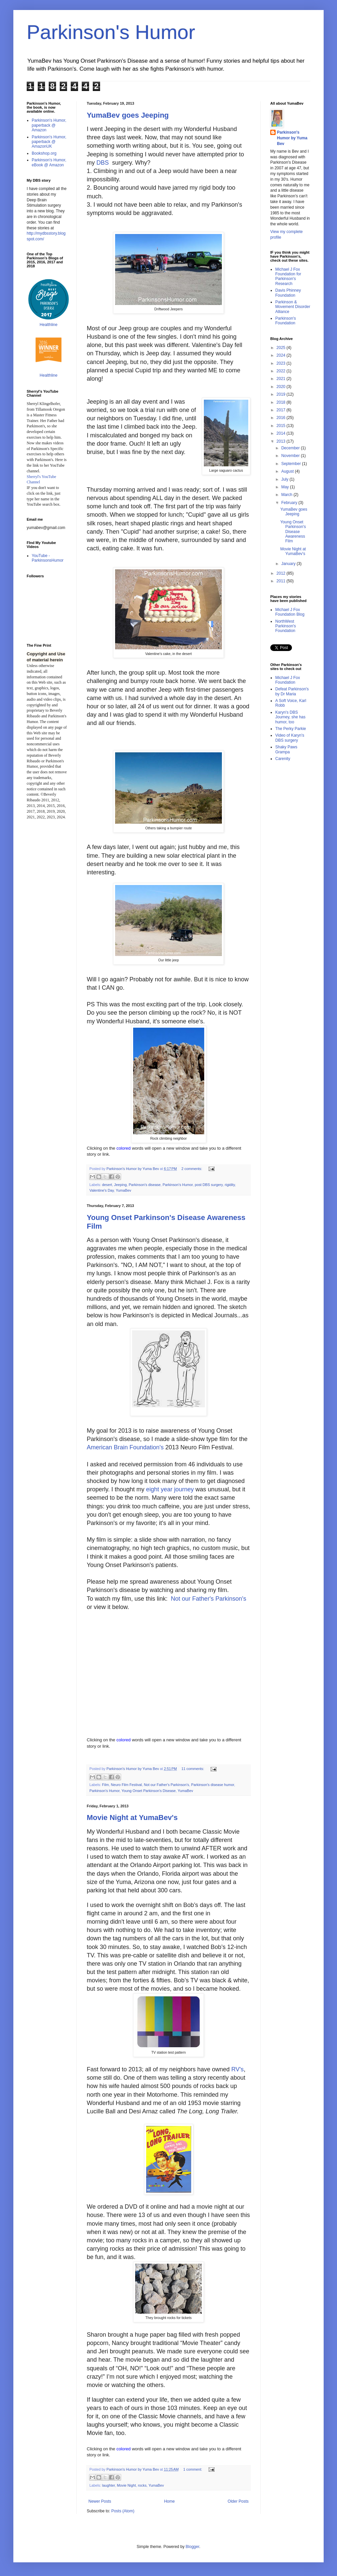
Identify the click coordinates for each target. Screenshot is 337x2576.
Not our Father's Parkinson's (208, 1598)
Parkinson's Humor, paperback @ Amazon (49, 125)
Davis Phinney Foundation (288, 292)
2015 (282, 425)
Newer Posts (99, 2501)
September (291, 463)
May (285, 487)
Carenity (282, 758)
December (291, 448)
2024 (282, 355)
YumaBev (123, 1190)
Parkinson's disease (145, 1185)
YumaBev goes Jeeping (128, 115)
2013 (282, 441)
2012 (282, 573)
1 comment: (193, 2469)
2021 (282, 378)
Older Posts (238, 2501)
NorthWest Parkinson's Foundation (285, 626)
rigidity (230, 1185)
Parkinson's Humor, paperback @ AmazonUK (49, 142)
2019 (282, 394)
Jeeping (120, 1185)
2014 (282, 433)
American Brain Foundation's (125, 1447)
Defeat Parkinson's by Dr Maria (292, 691)
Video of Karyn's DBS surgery (289, 737)
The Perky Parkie (290, 728)
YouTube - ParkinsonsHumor (47, 558)
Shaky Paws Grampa (286, 749)
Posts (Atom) (122, 2511)
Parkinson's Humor (111, 32)
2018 (282, 402)
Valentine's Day (101, 1190)
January (289, 563)
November (291, 455)
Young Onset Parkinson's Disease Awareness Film (293, 532)
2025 (282, 347)
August (288, 471)
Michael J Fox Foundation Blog (289, 612)
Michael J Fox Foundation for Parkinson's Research (288, 276)
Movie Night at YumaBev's (132, 1817)
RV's (237, 2069)
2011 (282, 581)
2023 (282, 363)
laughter (108, 2485)
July (285, 479)
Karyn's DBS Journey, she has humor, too (290, 717)
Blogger (192, 2546)
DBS (103, 162)
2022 (282, 371)
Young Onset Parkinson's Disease (148, 1791)
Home (169, 2501)
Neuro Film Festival (126, 1785)
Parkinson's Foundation (285, 320)
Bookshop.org (44, 153)
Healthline (48, 324)
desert (107, 1185)
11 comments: (193, 1769)
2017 (282, 410)
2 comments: (192, 1169)
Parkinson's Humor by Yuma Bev (292, 138)
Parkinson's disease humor (212, 1785)
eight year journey (170, 1489)
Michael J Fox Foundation (287, 680)
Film (105, 1785)
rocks (142, 2485)
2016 (282, 417)
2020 (282, 386)
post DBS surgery (209, 1185)
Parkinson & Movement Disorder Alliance (292, 307)
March (287, 494)
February (289, 502)
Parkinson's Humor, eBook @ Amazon (49, 162)
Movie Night (126, 2485)
